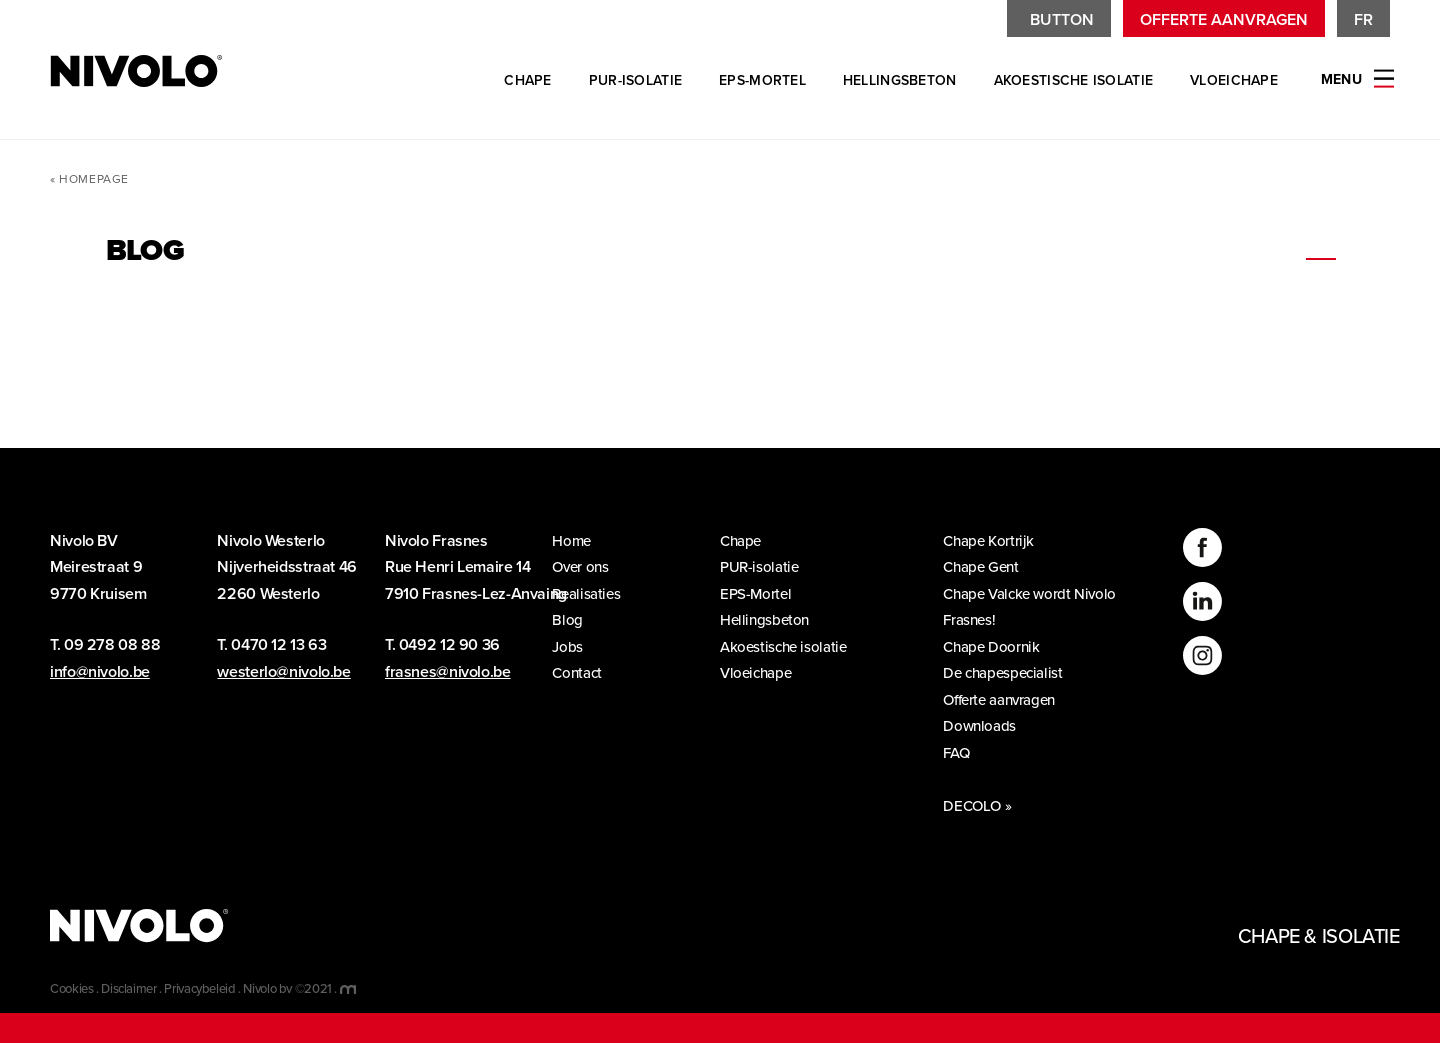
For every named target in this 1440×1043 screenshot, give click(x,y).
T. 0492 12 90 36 (442, 645)
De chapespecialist (1010, 673)
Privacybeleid (199, 989)
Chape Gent (988, 567)
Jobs (575, 647)
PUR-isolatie (635, 80)
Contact (584, 673)
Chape (527, 80)
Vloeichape (1234, 80)
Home (579, 541)
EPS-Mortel (762, 80)
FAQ (963, 753)
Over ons (587, 567)
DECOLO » (977, 806)
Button (1062, 20)
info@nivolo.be (100, 672)
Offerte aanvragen (1224, 20)
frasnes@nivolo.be (448, 672)
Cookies (71, 989)
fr (1363, 20)
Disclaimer (128, 989)
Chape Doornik (998, 647)
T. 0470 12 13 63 (271, 645)
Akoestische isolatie (1074, 80)
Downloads (987, 726)
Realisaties (593, 594)
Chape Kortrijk (996, 541)
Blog (575, 620)
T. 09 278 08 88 (105, 645)
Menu (1341, 79)
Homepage (94, 179)
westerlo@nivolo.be (283, 672)
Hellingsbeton (900, 80)
